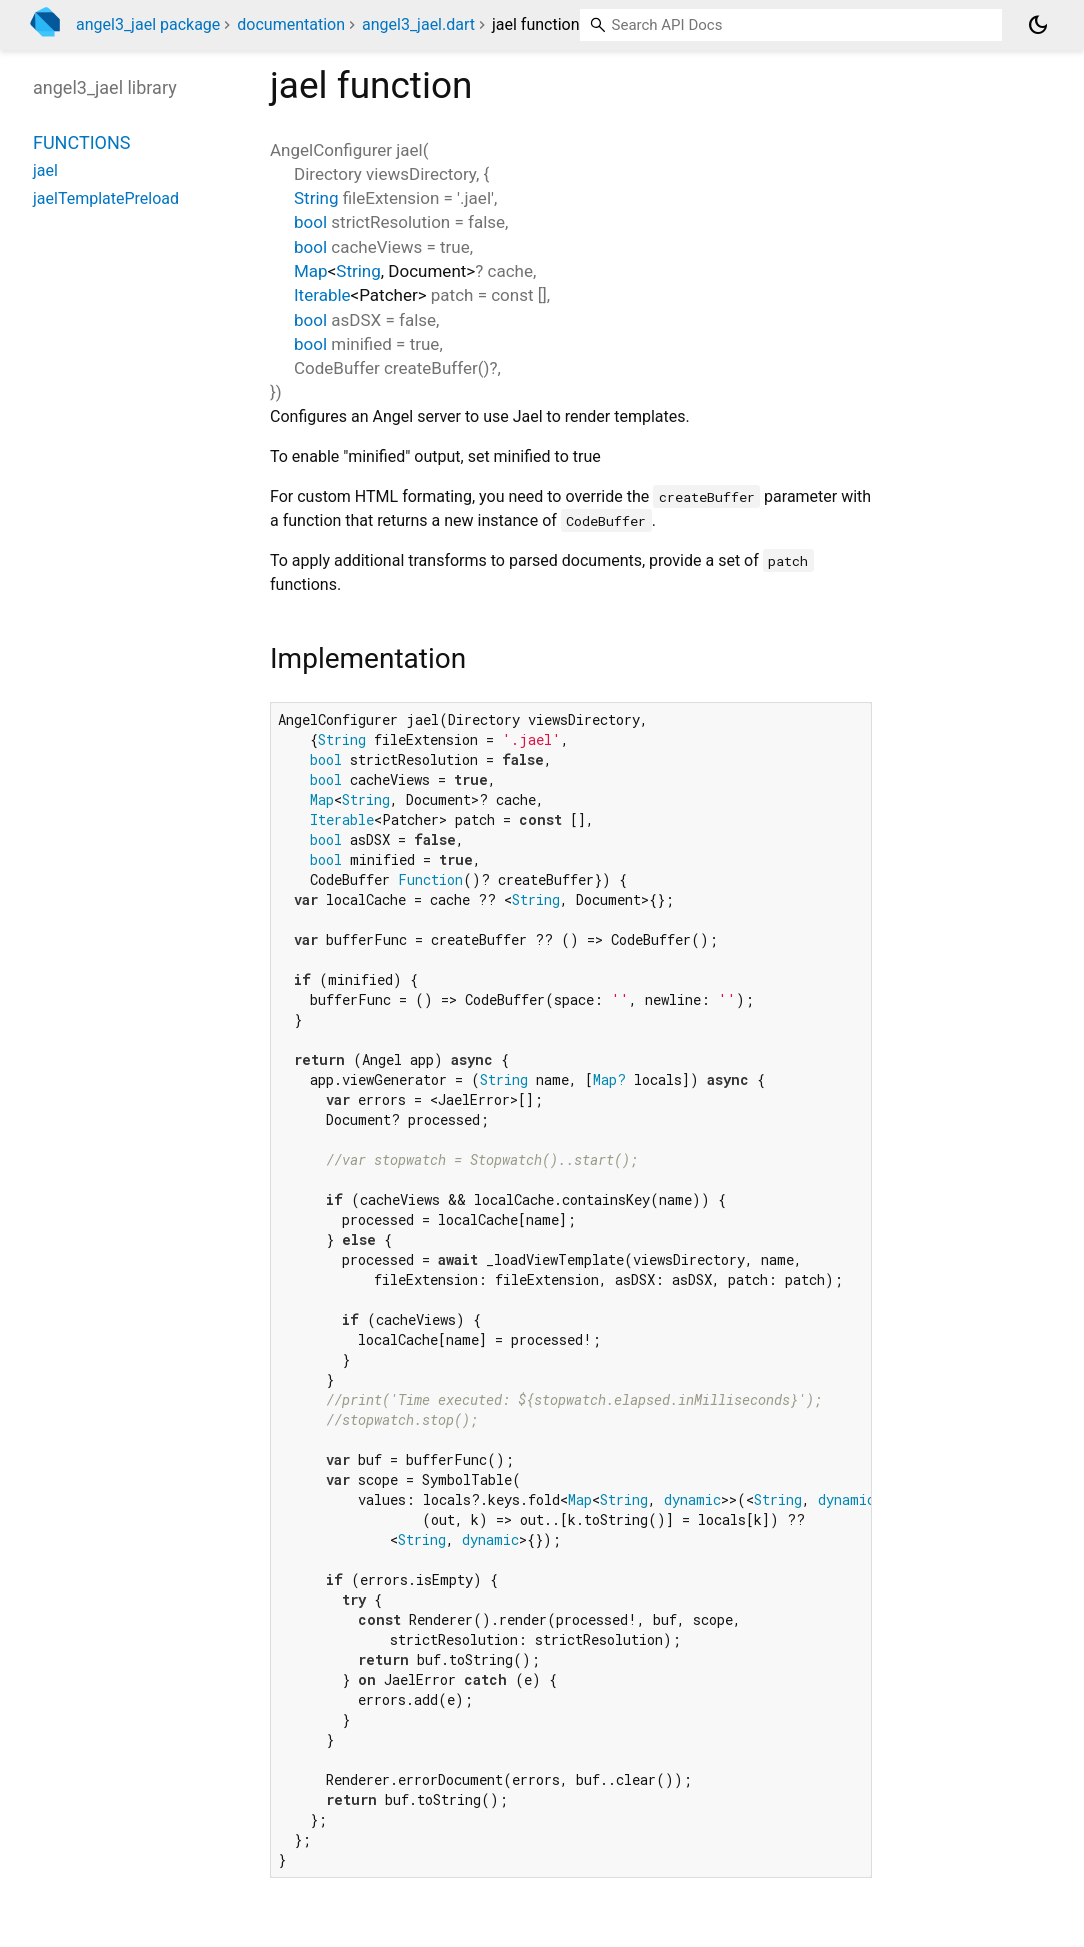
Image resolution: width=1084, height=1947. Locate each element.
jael (45, 170)
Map (311, 271)
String (316, 198)
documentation (291, 24)
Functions (81, 142)
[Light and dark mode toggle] (1038, 25)
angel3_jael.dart (418, 24)
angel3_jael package (148, 24)
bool (310, 222)
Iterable (322, 295)
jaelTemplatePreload (106, 198)
